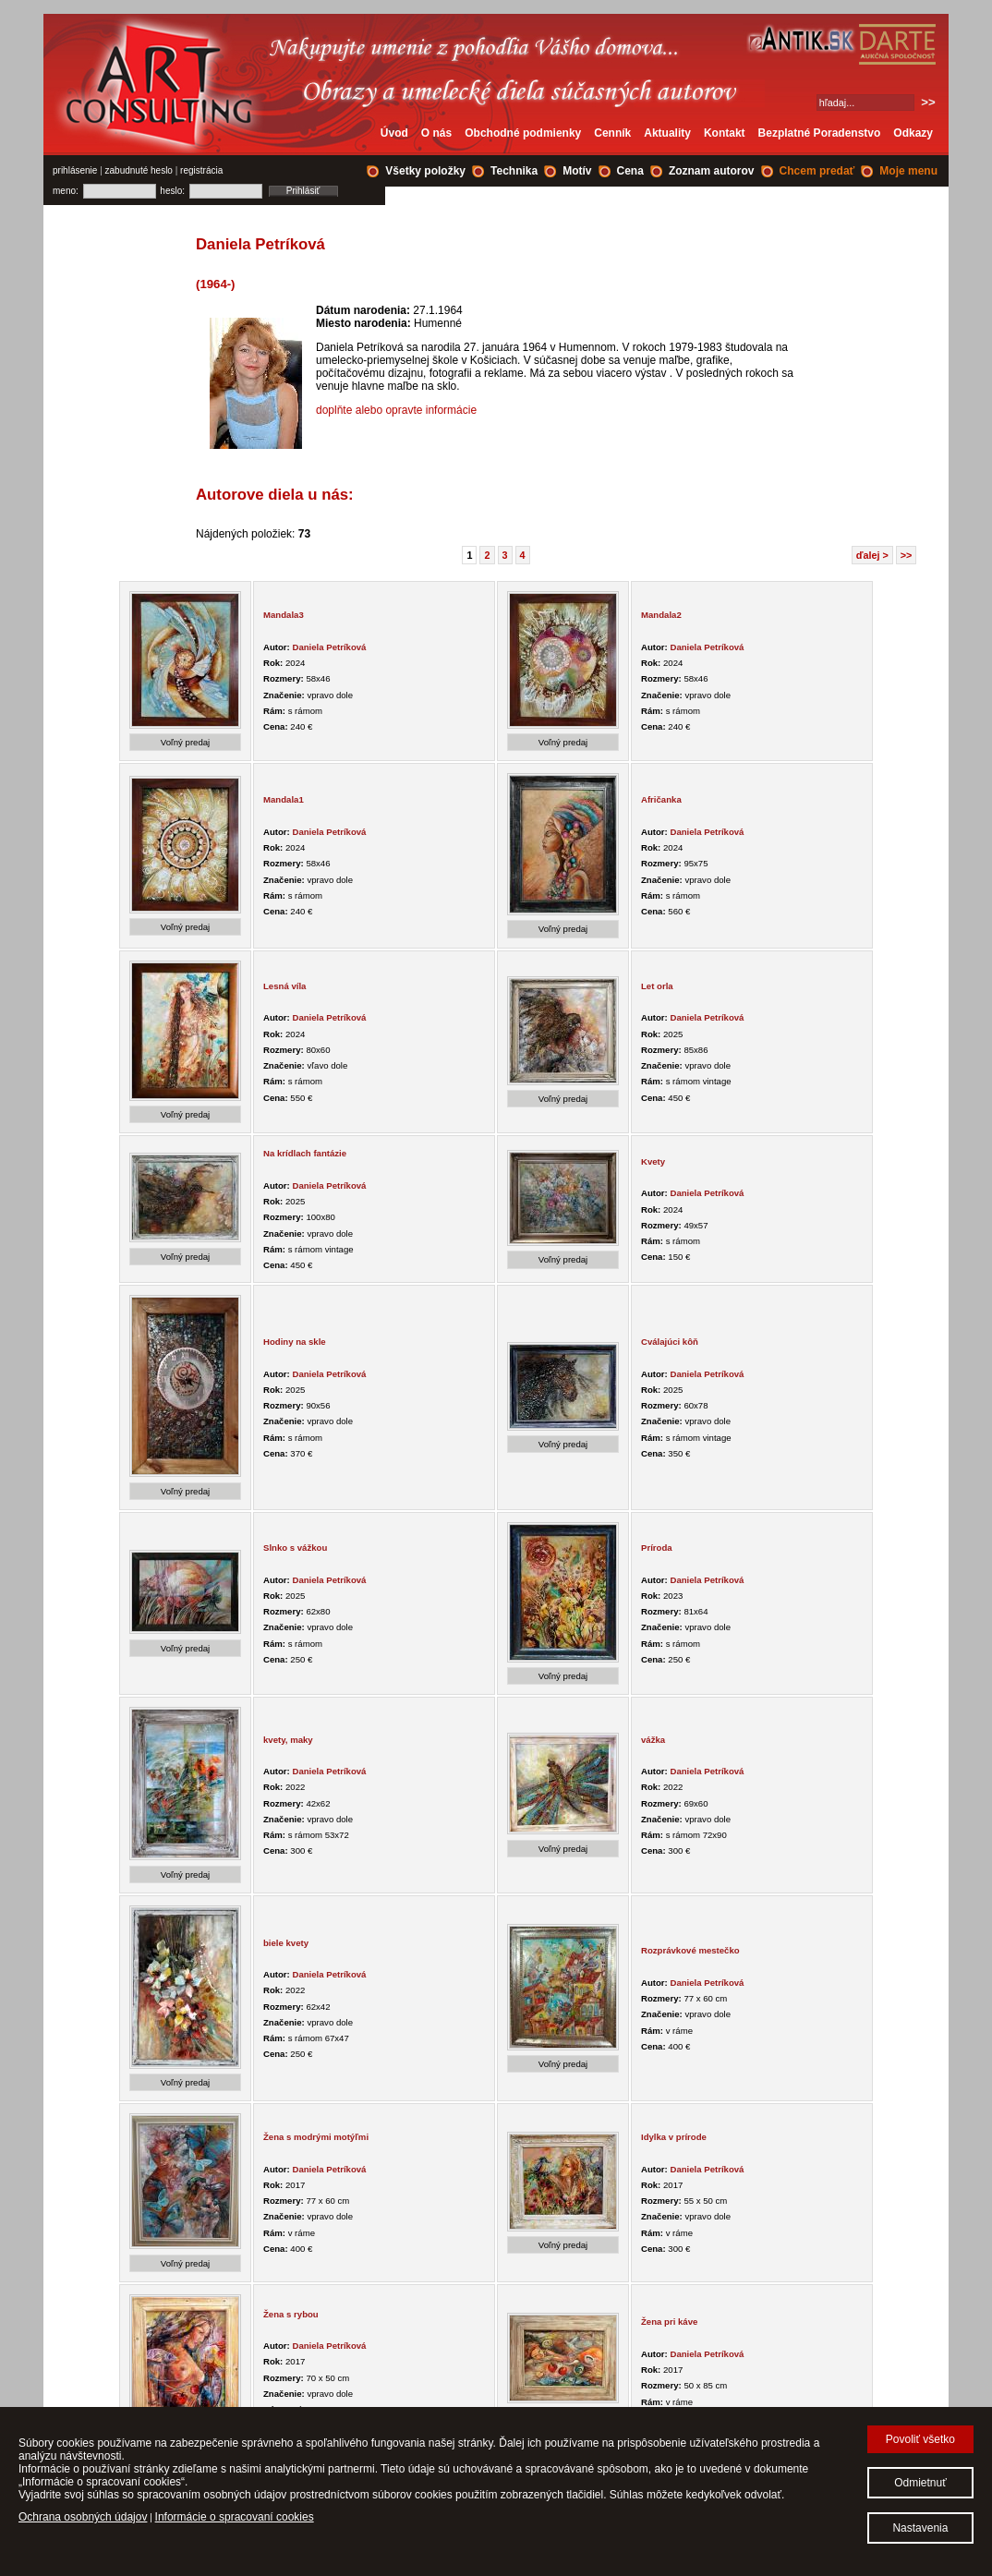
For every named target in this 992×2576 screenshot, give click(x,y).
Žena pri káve (669, 2321)
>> (907, 555)
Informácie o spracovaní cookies (234, 2516)
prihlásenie (75, 170)
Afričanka (661, 799)
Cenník (612, 133)
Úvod (394, 133)
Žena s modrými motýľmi (316, 2137)
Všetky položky (425, 170)
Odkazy (913, 133)
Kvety (653, 1161)
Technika (514, 170)
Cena (630, 170)
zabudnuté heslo (139, 170)
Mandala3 (283, 615)
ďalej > (872, 555)
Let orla (657, 986)
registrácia (201, 170)
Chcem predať (817, 170)
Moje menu (908, 170)
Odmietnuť (920, 2482)
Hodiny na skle (294, 1341)
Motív (577, 170)
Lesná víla (284, 986)
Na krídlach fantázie (304, 1153)
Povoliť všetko (920, 2439)
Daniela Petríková (329, 647)
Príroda (656, 1547)
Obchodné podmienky (523, 133)
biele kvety (285, 1943)
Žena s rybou (291, 2314)
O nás (436, 133)
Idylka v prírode (674, 2137)
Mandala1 (283, 799)
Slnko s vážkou (295, 1547)
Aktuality (667, 133)
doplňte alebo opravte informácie (396, 410)
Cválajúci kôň (669, 1341)
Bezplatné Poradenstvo (819, 133)
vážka (653, 1740)
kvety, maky (288, 1740)
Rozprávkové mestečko (690, 1950)
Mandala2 (661, 615)
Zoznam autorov (712, 170)
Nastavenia (920, 2528)
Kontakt (724, 133)
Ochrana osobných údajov (82, 2516)
